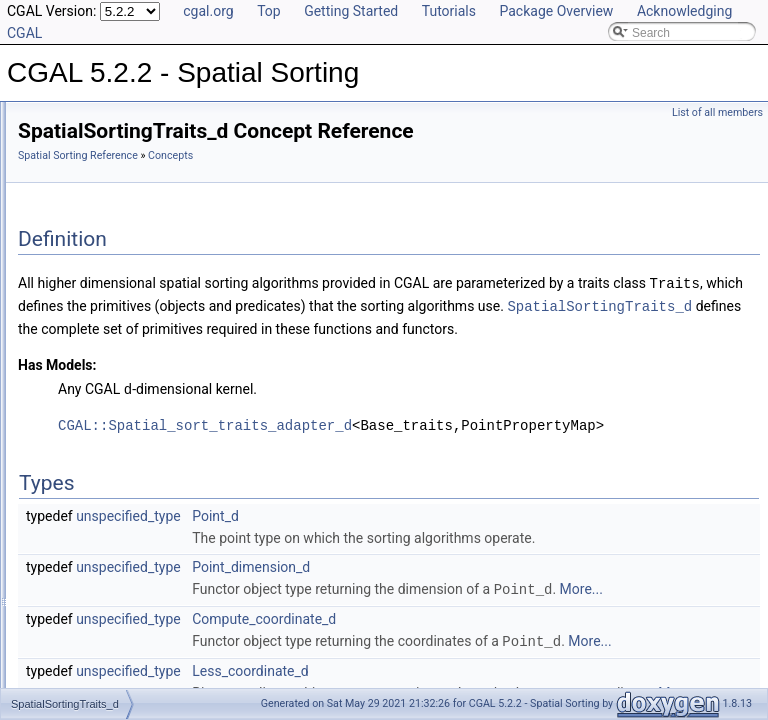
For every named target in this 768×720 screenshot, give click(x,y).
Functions (76, 316)
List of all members (717, 112)
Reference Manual (83, 162)
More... (529, 652)
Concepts (75, 184)
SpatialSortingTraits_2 (125, 206)
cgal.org (208, 11)
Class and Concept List (95, 426)
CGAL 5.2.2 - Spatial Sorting (93, 118)
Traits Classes (88, 272)
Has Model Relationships (100, 382)
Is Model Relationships (94, 360)
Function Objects (95, 338)
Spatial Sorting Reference (328, 155)
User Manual (68, 140)
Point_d (465, 535)
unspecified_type (378, 535)
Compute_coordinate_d (514, 681)
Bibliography (67, 404)
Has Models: (307, 385)
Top (269, 11)
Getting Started (351, 11)
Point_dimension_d (501, 608)
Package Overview (556, 11)
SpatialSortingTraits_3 (125, 228)
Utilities (69, 294)
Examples (60, 448)
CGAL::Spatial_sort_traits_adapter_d (455, 444)
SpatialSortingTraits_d (125, 250)
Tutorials (449, 11)
